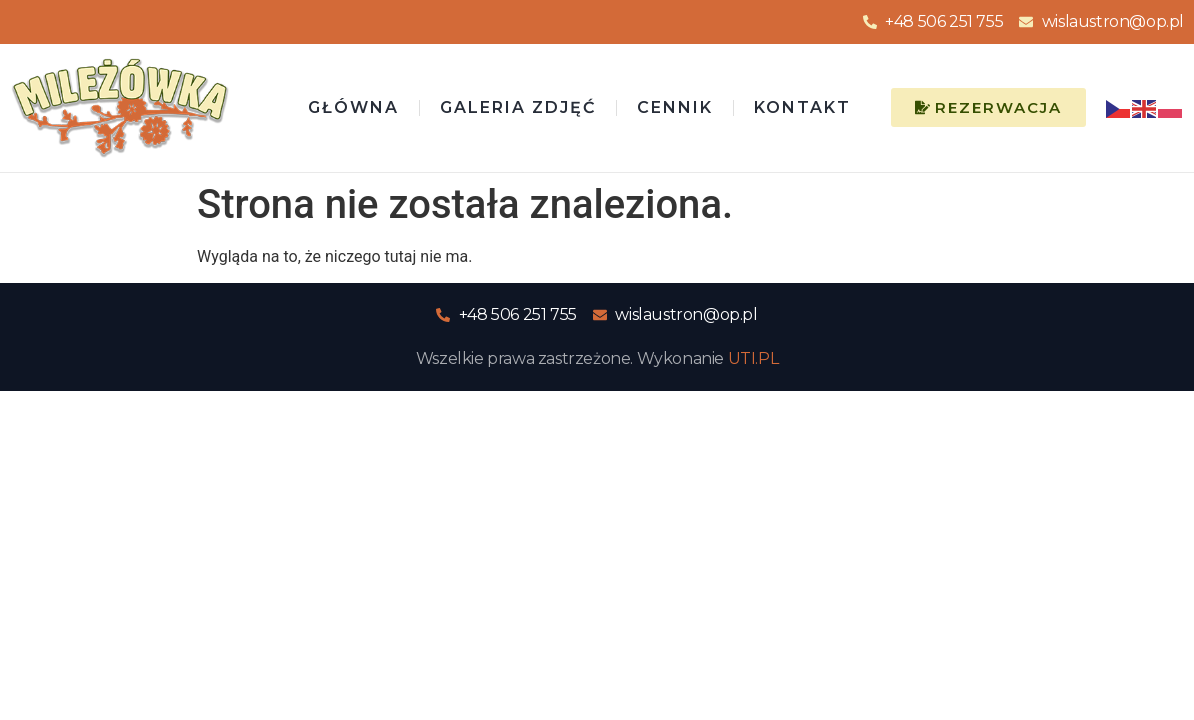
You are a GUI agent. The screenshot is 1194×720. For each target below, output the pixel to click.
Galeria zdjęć (518, 107)
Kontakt (802, 107)
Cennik (675, 107)
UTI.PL (753, 358)
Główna (353, 107)
